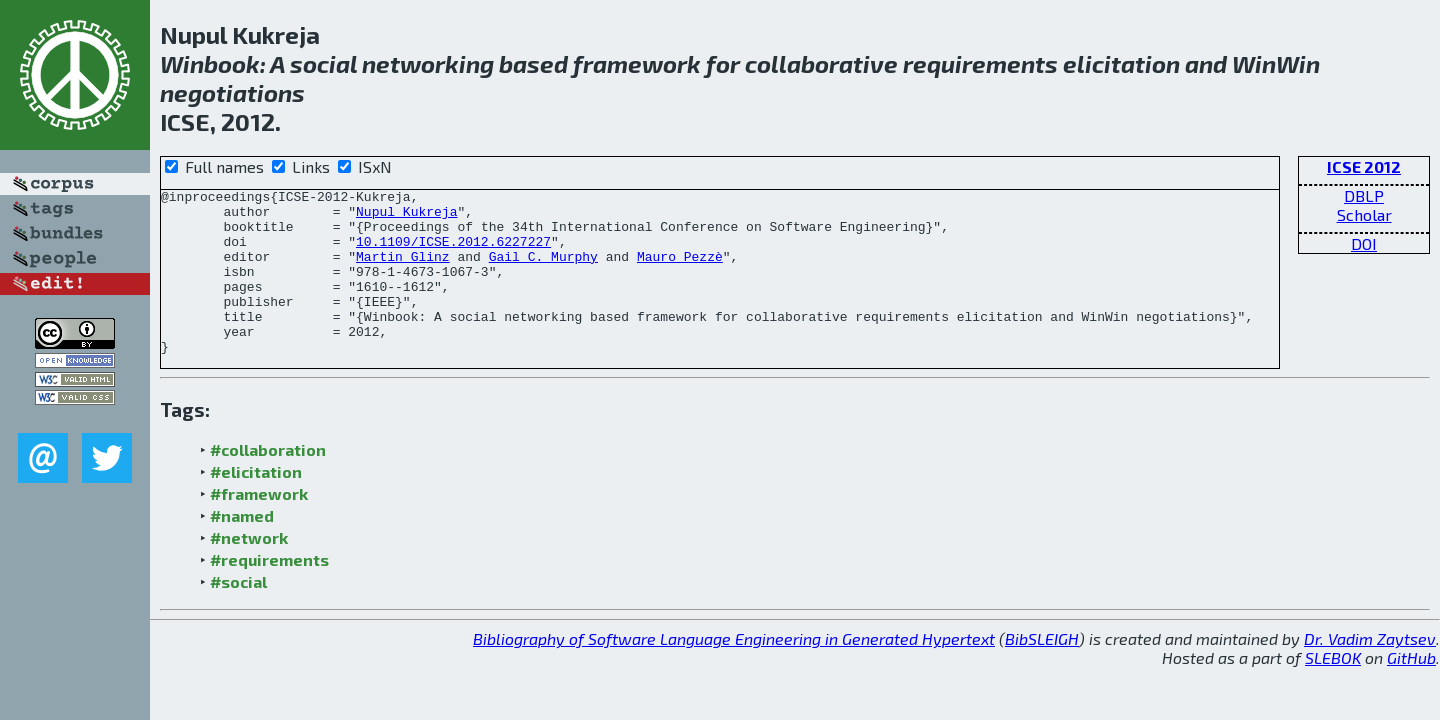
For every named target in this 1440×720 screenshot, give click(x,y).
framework (637, 63)
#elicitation (256, 504)
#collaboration (268, 482)
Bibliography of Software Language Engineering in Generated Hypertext (734, 671)
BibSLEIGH (1042, 671)
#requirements (269, 592)
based (533, 63)
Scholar (1364, 214)
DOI (1364, 243)
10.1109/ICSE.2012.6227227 (453, 253)
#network (249, 570)
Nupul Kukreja (406, 217)
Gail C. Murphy (543, 271)
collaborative (821, 63)
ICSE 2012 (1364, 166)
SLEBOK (1333, 690)
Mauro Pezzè (680, 271)
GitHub (1411, 690)
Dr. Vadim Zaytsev (1370, 671)
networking (428, 63)
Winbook (210, 63)
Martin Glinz (403, 271)
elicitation (1121, 63)
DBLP (1364, 195)
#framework (259, 526)
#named (242, 548)
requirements (980, 63)
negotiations (232, 92)
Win (1254, 63)
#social (238, 614)
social (323, 63)
